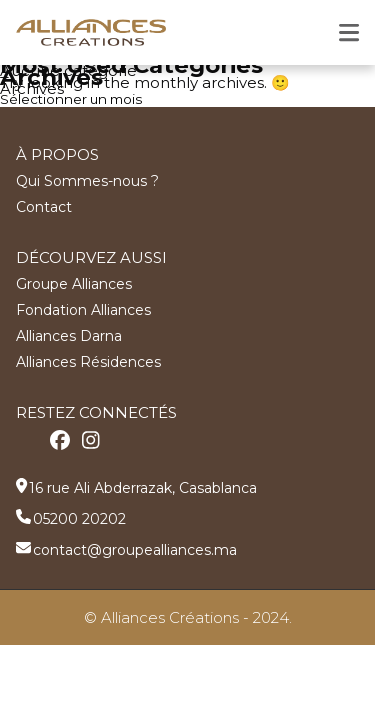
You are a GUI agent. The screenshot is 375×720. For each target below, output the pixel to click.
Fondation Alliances (83, 310)
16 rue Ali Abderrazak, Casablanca (143, 488)
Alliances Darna (69, 336)
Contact (44, 207)
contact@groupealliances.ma (135, 550)
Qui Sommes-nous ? (87, 181)
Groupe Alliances (74, 284)
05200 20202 (79, 519)
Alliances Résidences (88, 362)
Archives (32, 88)
